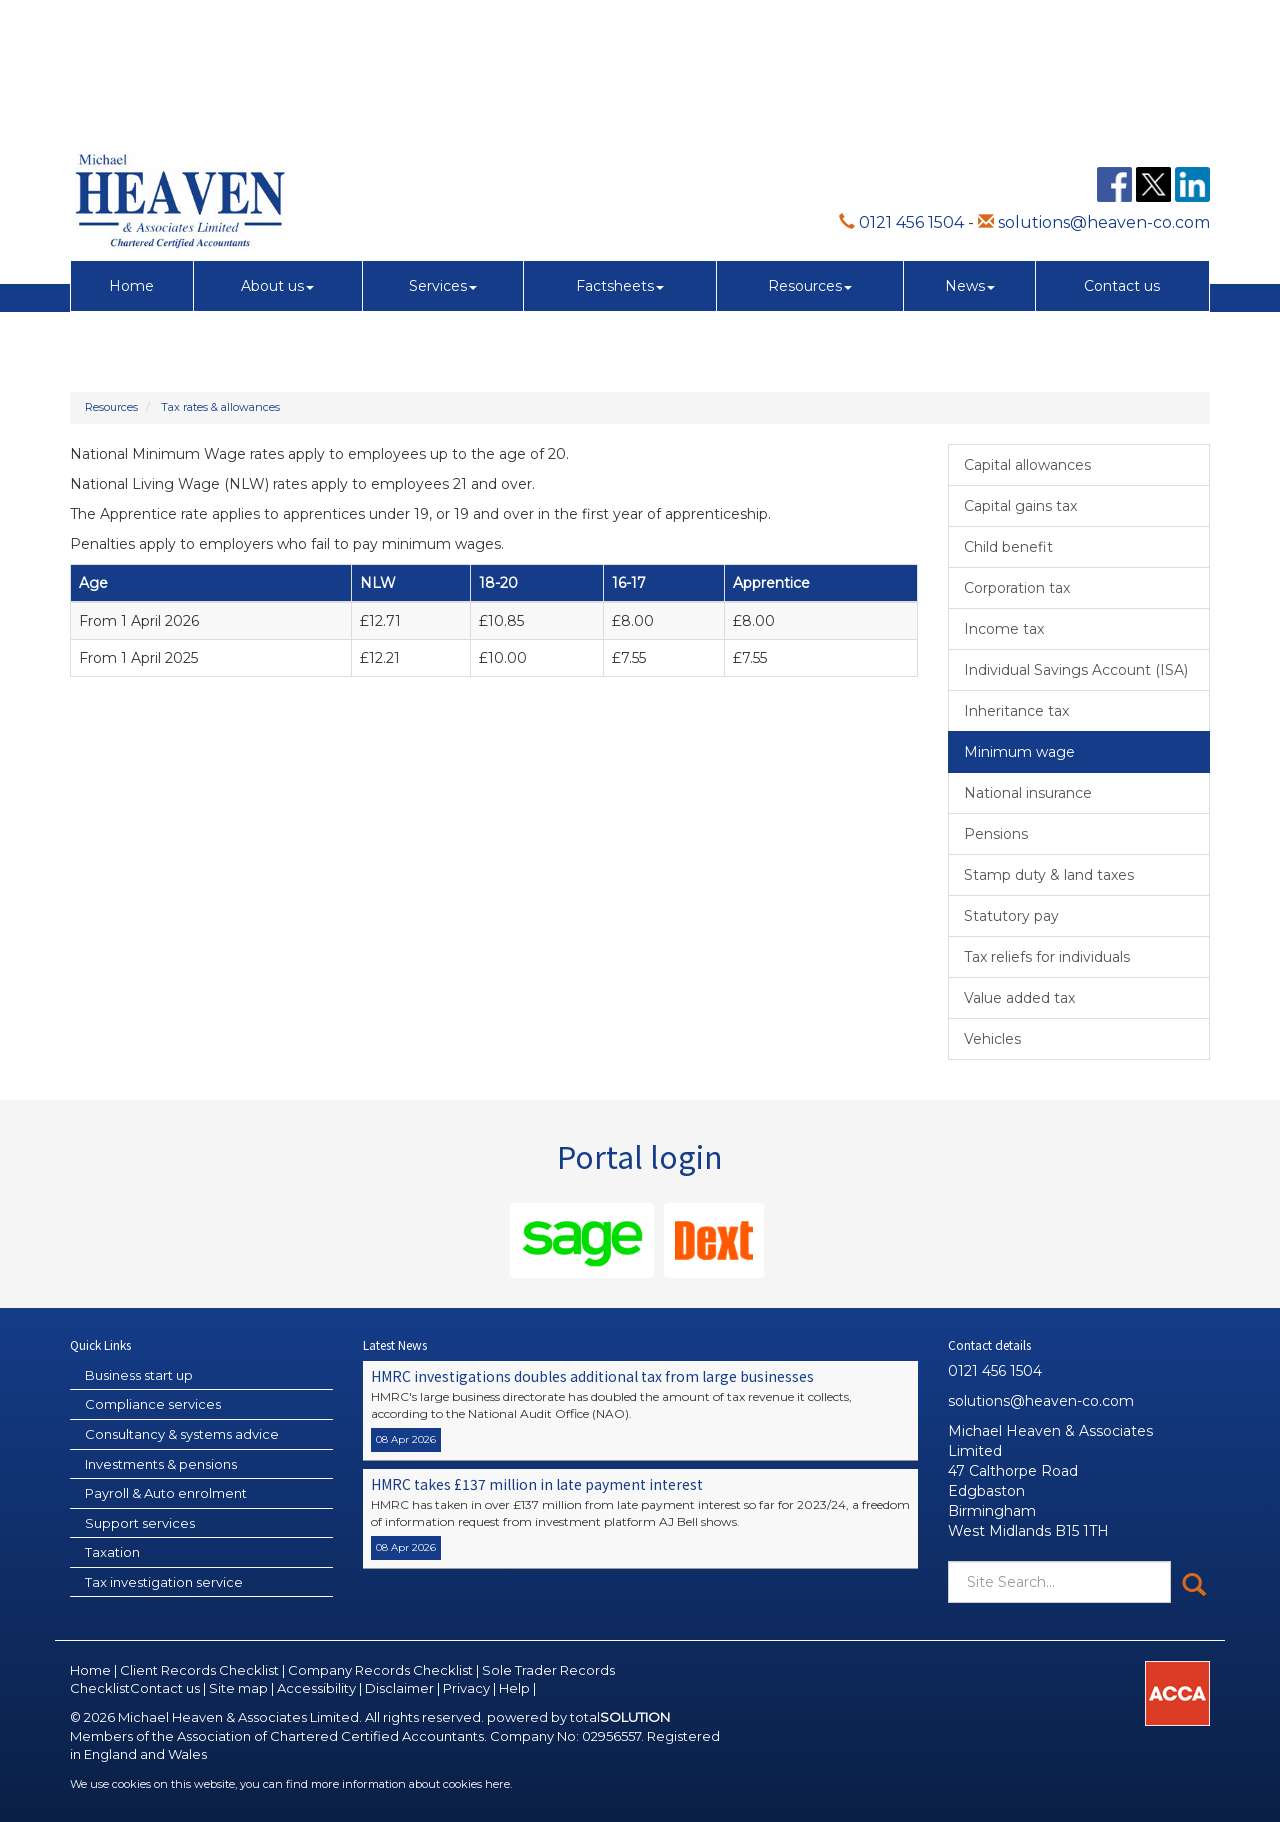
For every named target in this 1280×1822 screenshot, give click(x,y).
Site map (238, 1688)
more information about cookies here (410, 1784)
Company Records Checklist (380, 1670)
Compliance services (153, 1404)
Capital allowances (1027, 465)
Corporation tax (1017, 588)
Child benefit (1008, 547)
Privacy (466, 1688)
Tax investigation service (164, 1582)
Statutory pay (1011, 916)
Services (443, 154)
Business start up (139, 1375)
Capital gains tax (1020, 506)
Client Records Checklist (199, 1670)
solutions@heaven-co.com (1094, 90)
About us (277, 154)
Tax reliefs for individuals (1047, 957)
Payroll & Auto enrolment (166, 1493)
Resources (810, 154)
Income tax (1004, 629)
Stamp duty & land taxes (1049, 875)
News (970, 154)
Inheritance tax (1016, 711)
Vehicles (992, 1039)
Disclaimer (399, 1688)
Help (514, 1688)
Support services (140, 1523)
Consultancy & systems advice (182, 1434)
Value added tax (1019, 998)
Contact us (1122, 154)
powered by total (578, 1717)
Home (131, 154)
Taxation (112, 1552)
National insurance (1028, 793)
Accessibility (316, 1688)
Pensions (996, 834)
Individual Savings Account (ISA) (1076, 670)
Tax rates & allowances (220, 407)
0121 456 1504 (901, 90)
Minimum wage (1019, 752)
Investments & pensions (161, 1464)
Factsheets (620, 154)
